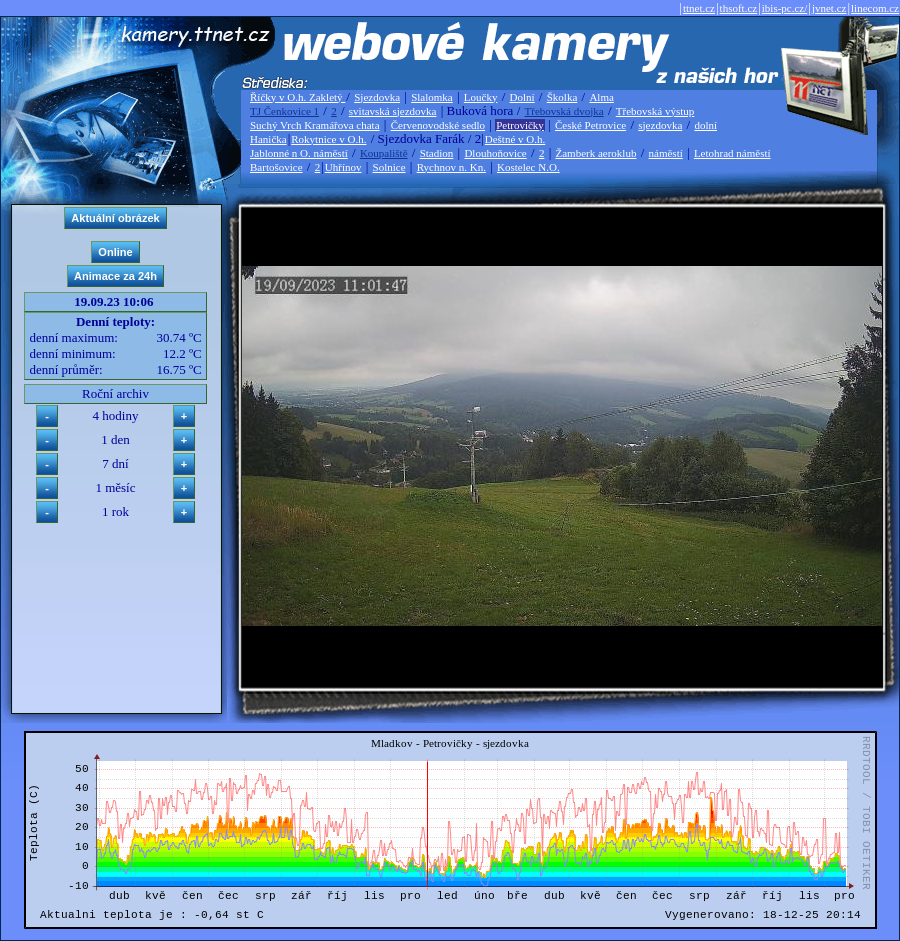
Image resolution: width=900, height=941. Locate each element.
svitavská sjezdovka (393, 111)
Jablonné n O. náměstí (299, 153)
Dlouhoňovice (495, 153)
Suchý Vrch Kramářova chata (315, 125)
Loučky (481, 97)
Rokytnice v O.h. (328, 139)
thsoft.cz (739, 8)
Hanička (268, 139)
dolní (705, 125)
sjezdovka (660, 125)
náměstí (666, 153)
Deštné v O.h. (515, 139)
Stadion (437, 153)
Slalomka (432, 97)
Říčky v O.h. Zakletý (297, 97)
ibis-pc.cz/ (785, 8)
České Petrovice (590, 125)
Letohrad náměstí (732, 153)
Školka (562, 97)
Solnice (389, 167)
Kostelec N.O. (528, 167)
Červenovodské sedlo (438, 125)
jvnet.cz (829, 8)
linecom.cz (875, 8)
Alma (601, 97)
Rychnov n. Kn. (451, 167)
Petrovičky (520, 125)
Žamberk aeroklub (595, 153)
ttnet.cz (699, 8)
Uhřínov (343, 167)
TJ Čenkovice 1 (284, 111)
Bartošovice (276, 167)
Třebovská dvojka (564, 111)
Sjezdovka (377, 97)
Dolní (522, 97)
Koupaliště (384, 153)
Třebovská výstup (655, 111)
